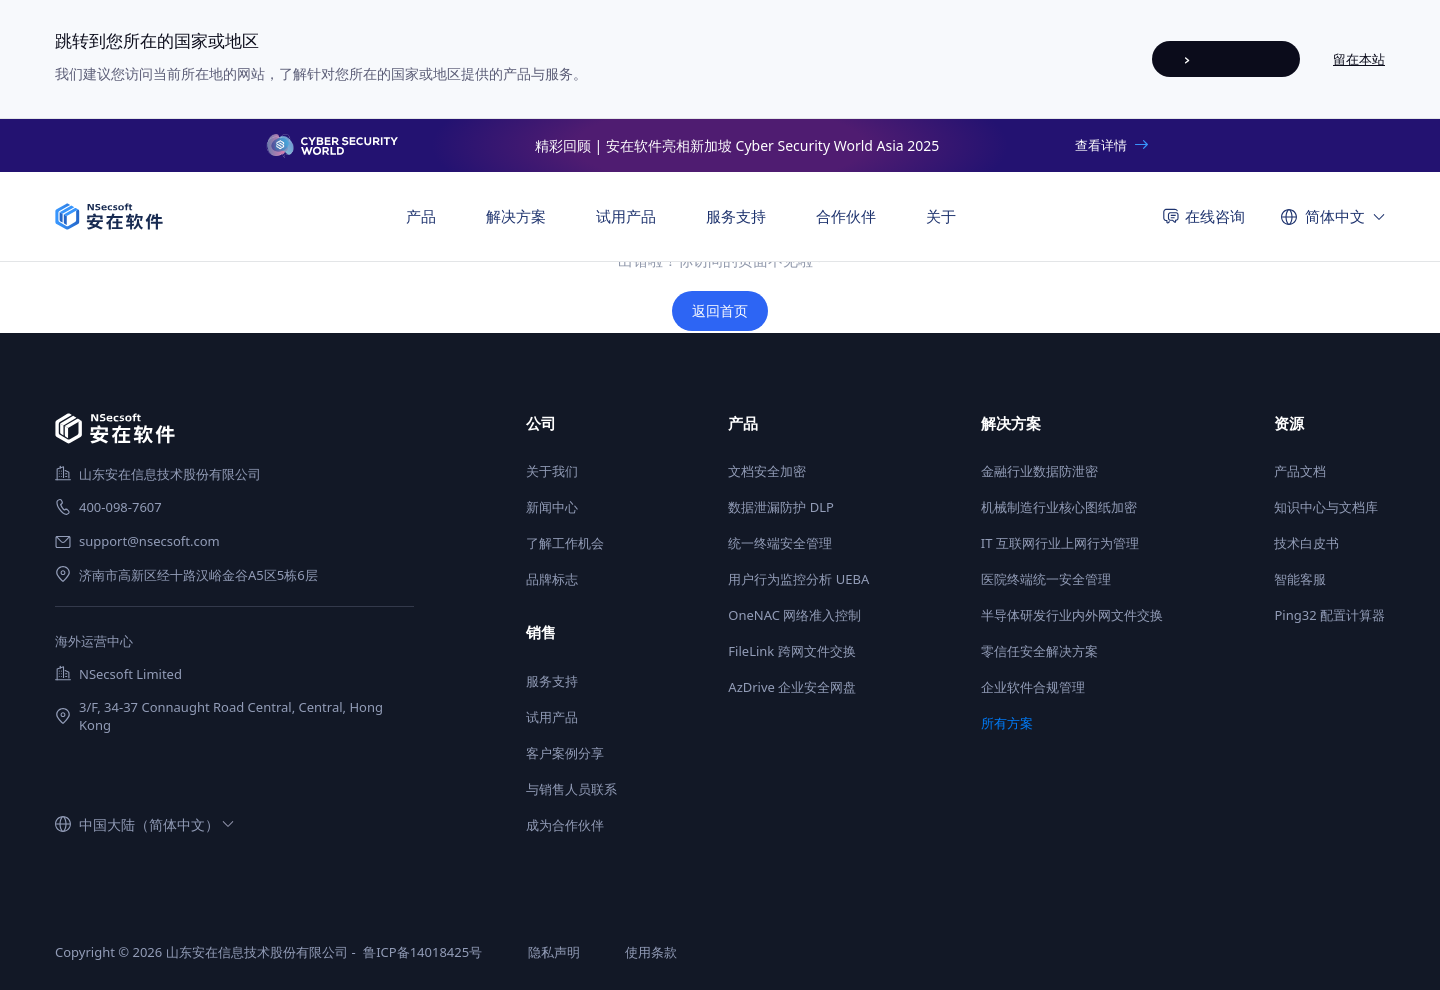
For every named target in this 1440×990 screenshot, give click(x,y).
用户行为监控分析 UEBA (798, 579)
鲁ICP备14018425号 (422, 952)
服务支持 (552, 681)
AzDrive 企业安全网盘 (792, 687)
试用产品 (626, 216)
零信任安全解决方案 (1039, 651)
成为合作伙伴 (565, 825)
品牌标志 (552, 579)
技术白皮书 (1306, 543)
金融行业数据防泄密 (1039, 471)
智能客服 (1300, 579)
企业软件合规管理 (1033, 687)
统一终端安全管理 (780, 543)
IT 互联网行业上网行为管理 (1060, 543)
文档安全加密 (767, 471)
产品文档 (1300, 471)
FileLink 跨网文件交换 (791, 651)
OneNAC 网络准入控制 (794, 615)
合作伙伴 (846, 216)
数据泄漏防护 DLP (781, 507)
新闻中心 (552, 507)
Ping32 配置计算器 (1329, 615)
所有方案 (1007, 723)
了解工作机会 (565, 543)
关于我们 (552, 471)
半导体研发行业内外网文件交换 (1072, 615)
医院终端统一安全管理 (1046, 579)
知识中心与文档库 (1326, 507)
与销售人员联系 (571, 789)
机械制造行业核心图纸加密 (1059, 507)
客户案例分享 (565, 753)
